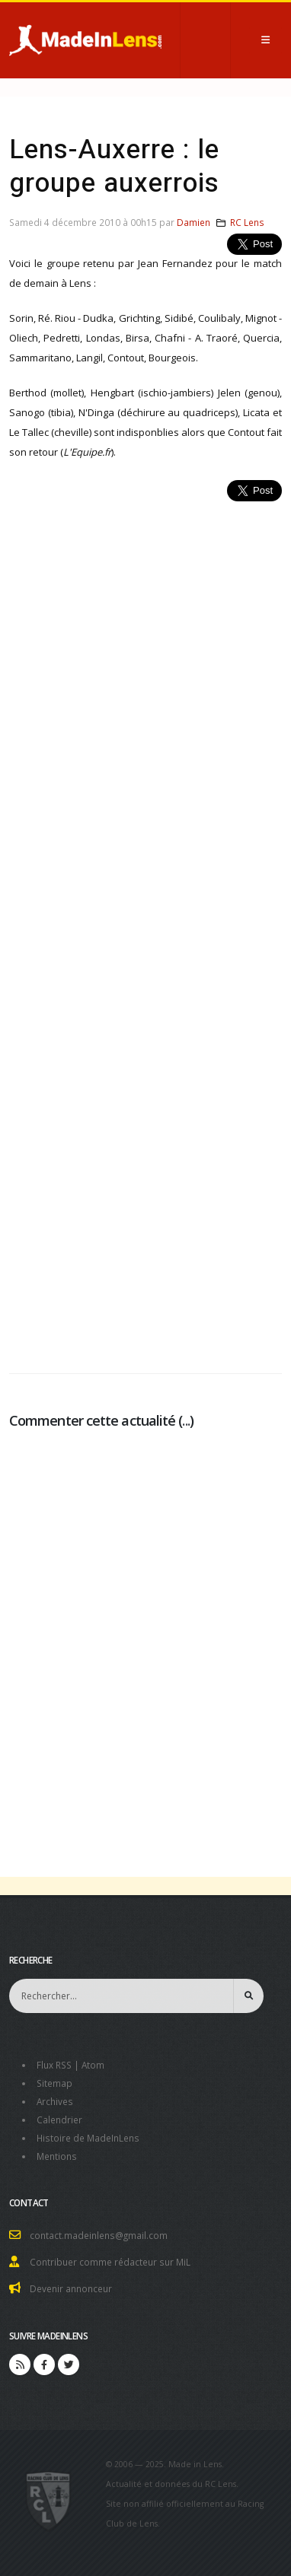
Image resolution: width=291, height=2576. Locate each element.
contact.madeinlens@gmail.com (99, 2235)
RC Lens (247, 222)
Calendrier (59, 2119)
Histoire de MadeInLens (88, 2138)
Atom (93, 2065)
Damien (193, 222)
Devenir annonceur (71, 2288)
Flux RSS (54, 2065)
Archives (55, 2101)
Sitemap (54, 2083)
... (185, 1420)
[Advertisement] (145, 929)
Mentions (57, 2156)
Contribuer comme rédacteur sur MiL (110, 2262)
